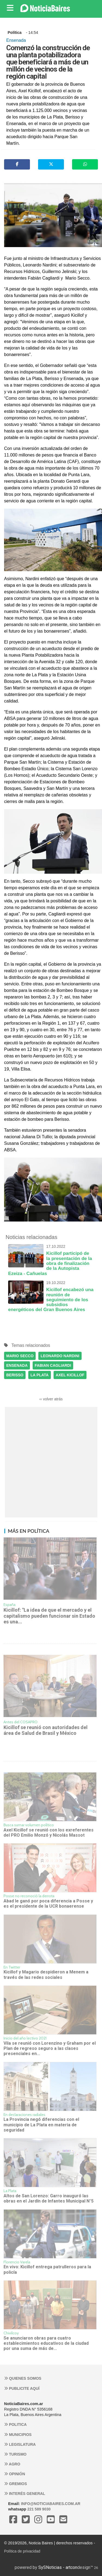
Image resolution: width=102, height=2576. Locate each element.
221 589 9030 (39, 2509)
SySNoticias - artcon (57, 2567)
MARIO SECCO (19, 1356)
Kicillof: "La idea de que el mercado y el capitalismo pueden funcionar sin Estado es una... (49, 1616)
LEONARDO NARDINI (60, 1356)
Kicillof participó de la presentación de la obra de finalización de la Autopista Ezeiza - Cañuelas (51, 1260)
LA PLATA (39, 1375)
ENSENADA (17, 1365)
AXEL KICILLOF (70, 1375)
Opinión (14, 2474)
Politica (15, 2424)
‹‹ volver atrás (51, 1399)
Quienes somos (22, 2378)
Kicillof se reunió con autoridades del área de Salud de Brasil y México (46, 1730)
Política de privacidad (22, 2551)
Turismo (15, 2454)
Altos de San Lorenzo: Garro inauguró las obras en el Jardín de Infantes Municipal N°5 (49, 2198)
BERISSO (14, 1375)
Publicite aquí (21, 2388)
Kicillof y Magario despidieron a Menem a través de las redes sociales (46, 1974)
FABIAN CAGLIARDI (53, 1365)
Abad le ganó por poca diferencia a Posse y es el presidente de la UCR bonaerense (48, 1903)
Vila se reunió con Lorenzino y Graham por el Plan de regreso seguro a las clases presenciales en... (50, 2048)
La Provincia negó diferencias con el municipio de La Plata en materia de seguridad (41, 2125)
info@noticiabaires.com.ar (50, 2503)
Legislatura (20, 2444)
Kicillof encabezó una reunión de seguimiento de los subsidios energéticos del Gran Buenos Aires (51, 1296)
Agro (12, 2464)
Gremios (15, 2484)
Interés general (24, 2493)
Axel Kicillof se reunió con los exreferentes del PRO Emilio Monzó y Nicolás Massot (49, 1832)
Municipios (18, 2434)
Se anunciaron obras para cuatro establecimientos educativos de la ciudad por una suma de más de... (46, 2343)
